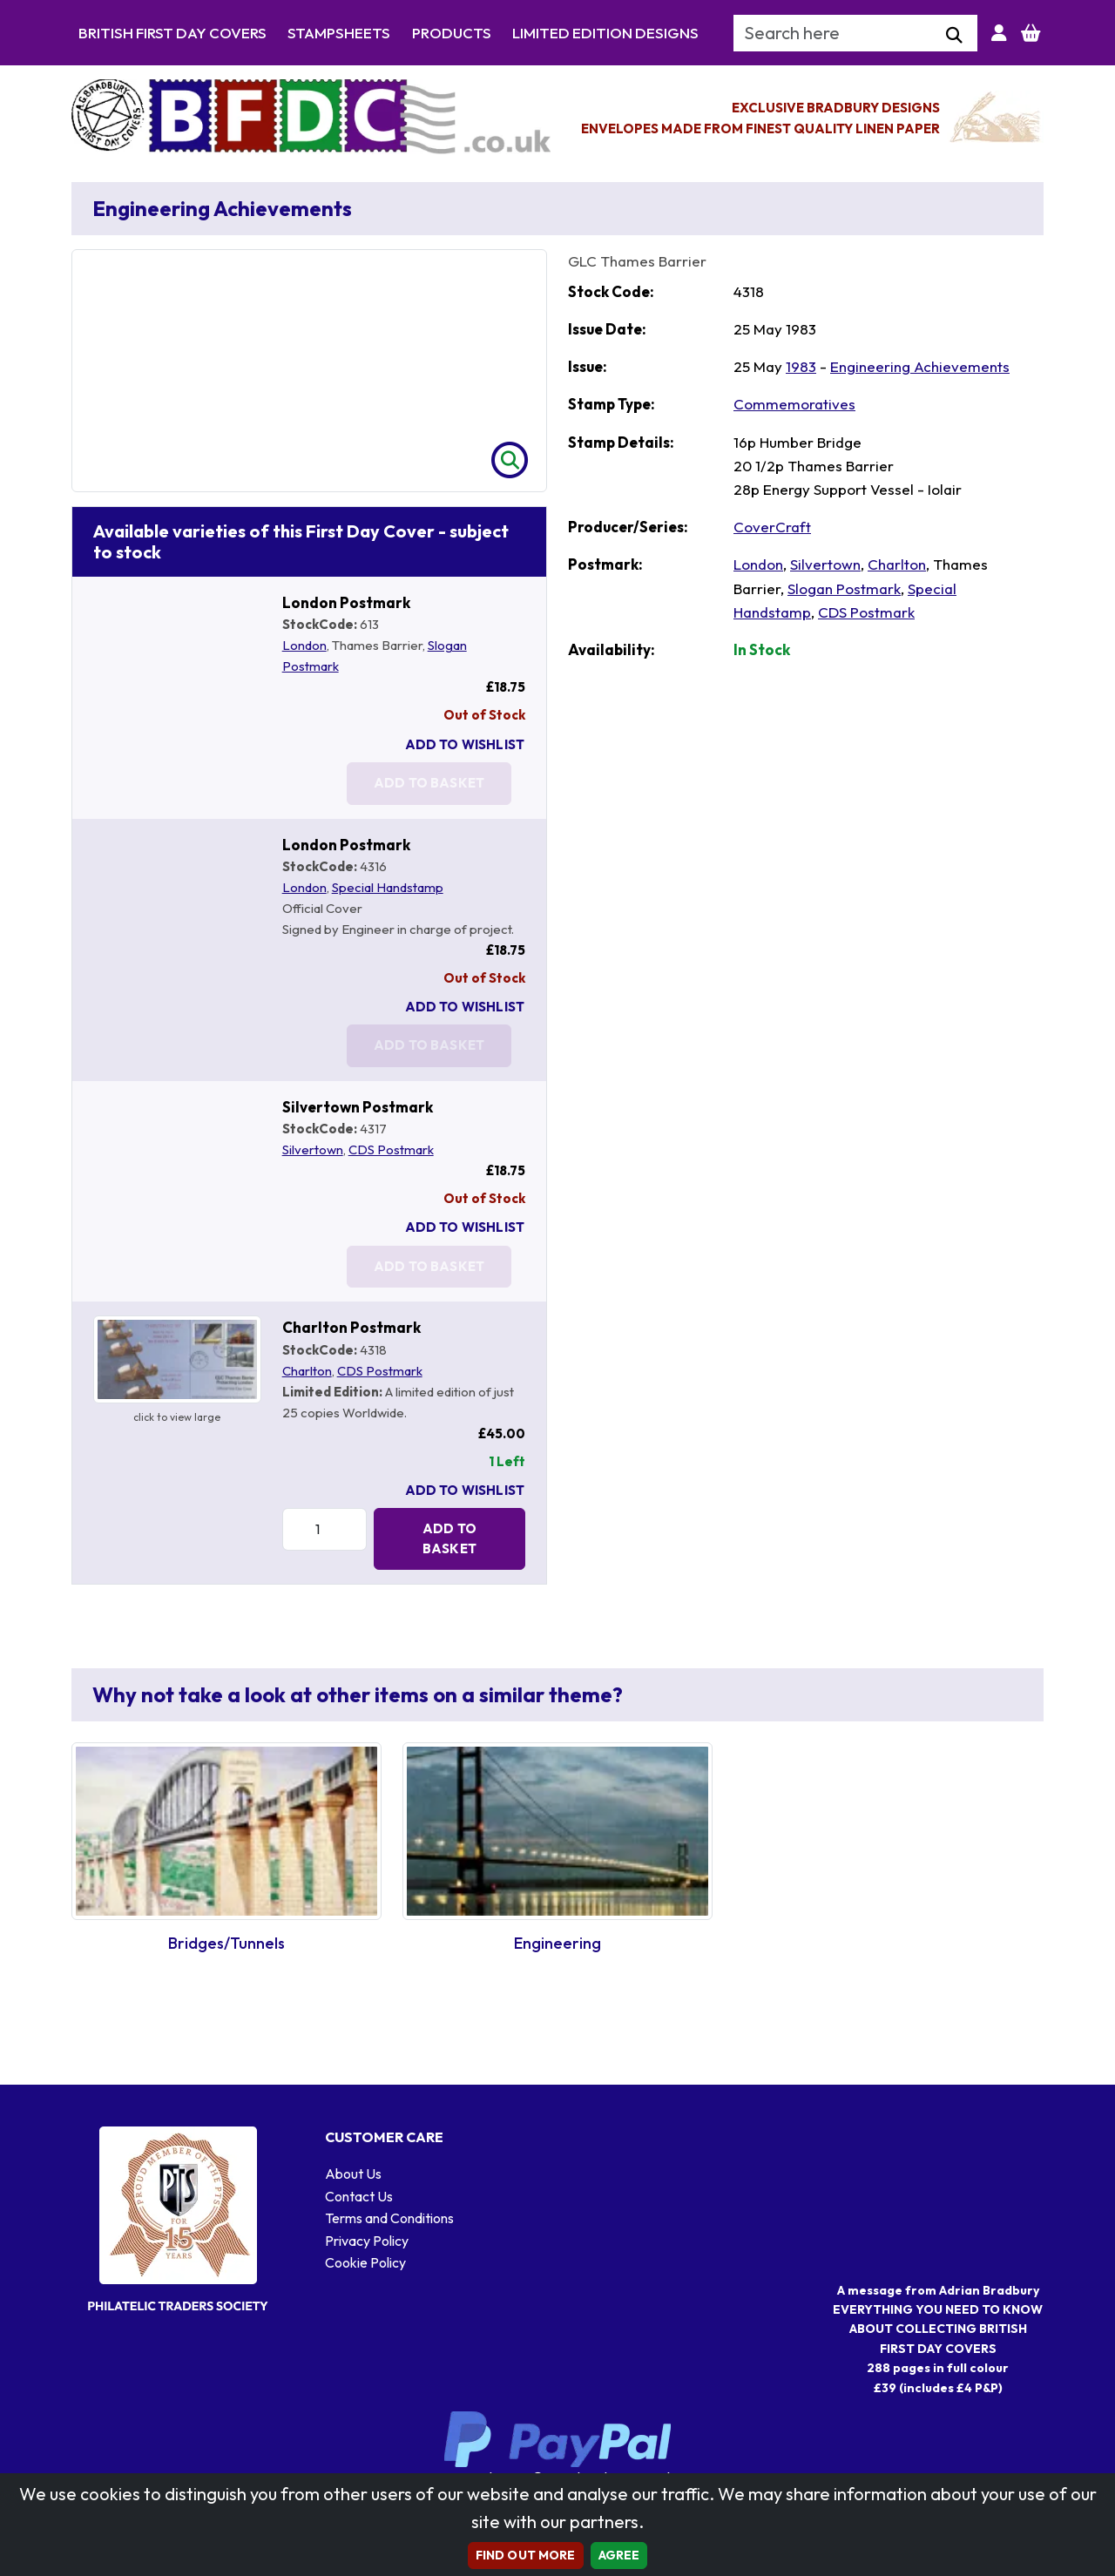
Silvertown (312, 1149)
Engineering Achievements (920, 366)
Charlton (307, 1370)
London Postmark (346, 602)
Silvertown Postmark (357, 1107)
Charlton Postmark (351, 1327)
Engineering (557, 1943)
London (304, 645)
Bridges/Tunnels (226, 1943)
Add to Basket (449, 1538)
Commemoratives (794, 404)
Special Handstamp (387, 887)
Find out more (526, 2555)
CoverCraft (772, 526)
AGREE (619, 2555)
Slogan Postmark (844, 588)
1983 (801, 366)
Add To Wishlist (464, 744)
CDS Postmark (391, 1149)
